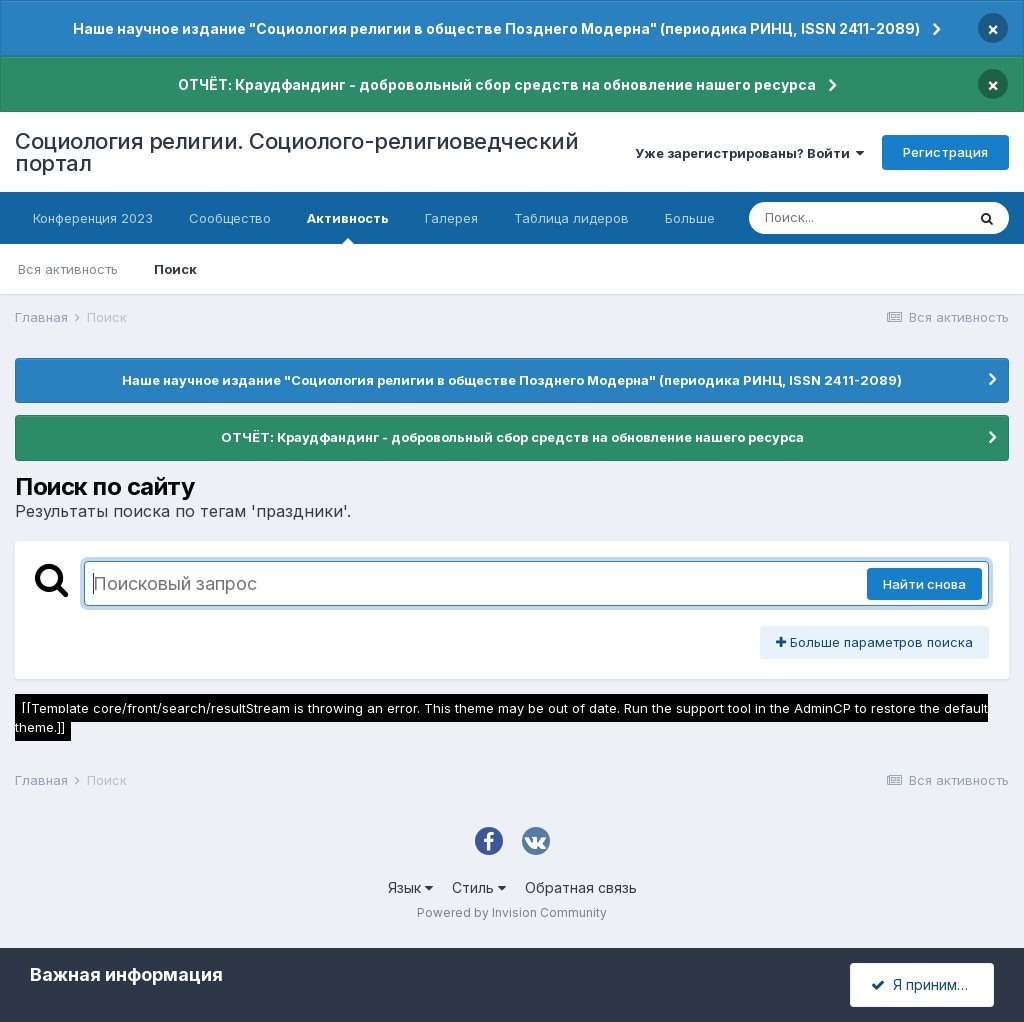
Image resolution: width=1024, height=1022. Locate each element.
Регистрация (945, 152)
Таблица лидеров (571, 218)
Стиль (479, 887)
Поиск (175, 269)
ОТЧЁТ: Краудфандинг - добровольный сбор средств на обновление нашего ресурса (497, 84)
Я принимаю (924, 984)
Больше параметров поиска (874, 642)
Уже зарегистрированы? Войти (749, 153)
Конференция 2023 (93, 218)
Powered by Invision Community (512, 912)
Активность (348, 227)
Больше (690, 218)
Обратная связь (581, 887)
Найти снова (924, 584)
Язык (410, 887)
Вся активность (68, 269)
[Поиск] (857, 218)
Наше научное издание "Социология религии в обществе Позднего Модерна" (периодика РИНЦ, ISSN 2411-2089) (496, 28)
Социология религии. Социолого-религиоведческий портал (296, 152)
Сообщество (230, 218)
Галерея (451, 218)
